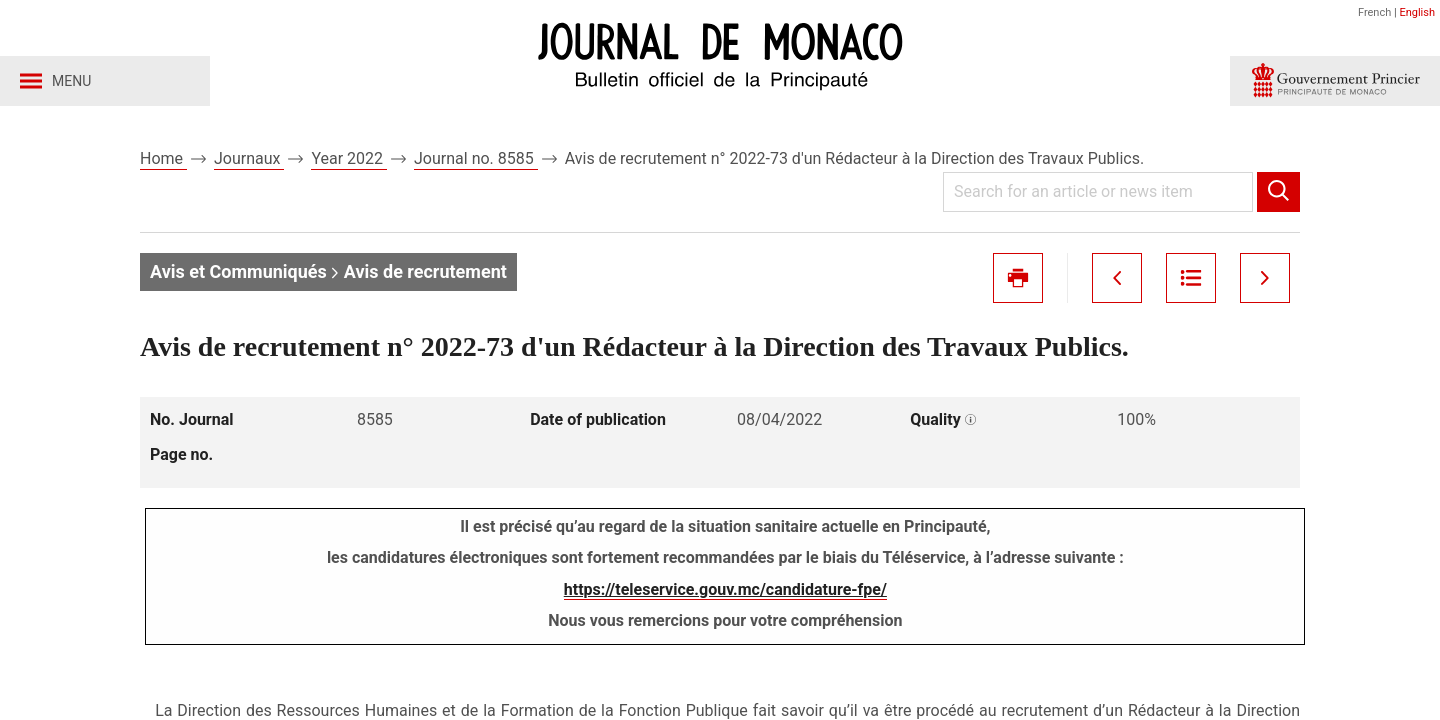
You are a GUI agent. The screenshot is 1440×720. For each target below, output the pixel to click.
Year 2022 (349, 158)
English (1417, 12)
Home (163, 158)
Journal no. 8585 (476, 158)
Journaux (249, 158)
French (1374, 12)
